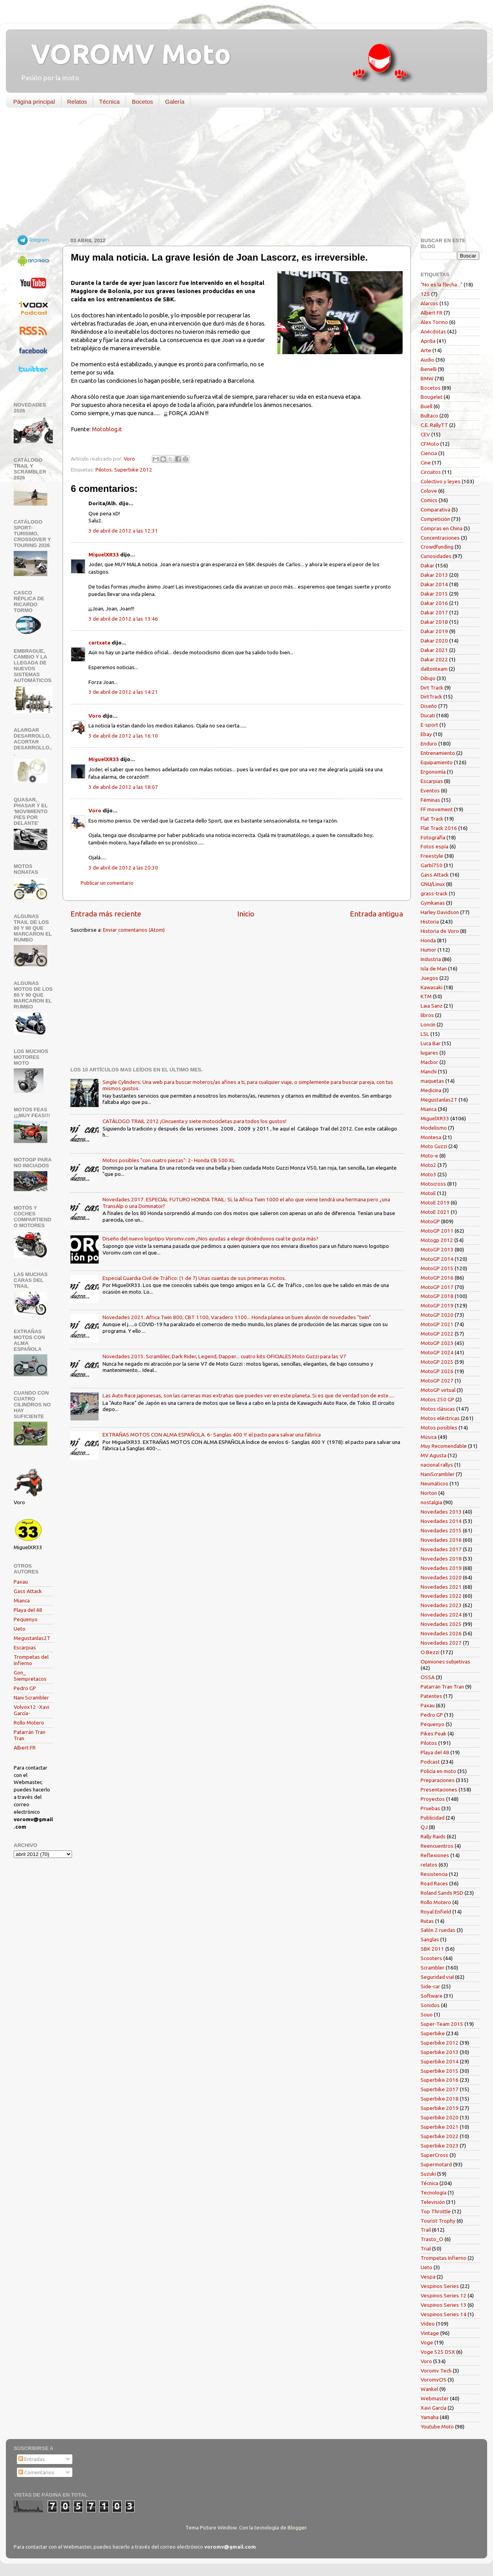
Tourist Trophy (438, 2221)
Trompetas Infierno (443, 2258)
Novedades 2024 (441, 1614)
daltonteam (434, 669)
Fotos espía (434, 846)
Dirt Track (432, 687)
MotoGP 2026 (437, 1371)
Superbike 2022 (440, 2136)
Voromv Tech (436, 2370)
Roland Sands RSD (442, 1893)
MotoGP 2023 (437, 1343)
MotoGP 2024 (437, 1352)
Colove (429, 491)
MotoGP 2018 (437, 1296)
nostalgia (431, 1502)
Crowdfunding (437, 547)
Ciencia (429, 453)
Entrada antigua (376, 913)
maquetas (432, 1081)
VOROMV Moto (124, 53)
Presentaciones (439, 1789)
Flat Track (432, 818)
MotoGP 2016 (437, 1277)
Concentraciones (440, 538)
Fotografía (433, 837)
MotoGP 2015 (437, 1268)
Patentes (431, 1696)
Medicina (431, 1090)
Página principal (34, 101)
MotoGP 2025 (437, 1362)
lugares (429, 1052)
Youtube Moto (437, 2426)
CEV (425, 434)
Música (429, 1437)
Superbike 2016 (440, 2080)
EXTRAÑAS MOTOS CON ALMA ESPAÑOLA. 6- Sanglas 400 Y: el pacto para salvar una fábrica (212, 1434)
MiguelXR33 (103, 554)
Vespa (428, 2277)
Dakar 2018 (434, 622)
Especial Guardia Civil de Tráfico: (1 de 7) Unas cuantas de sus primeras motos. (194, 1278)
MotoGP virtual (438, 1390)
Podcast (430, 1762)
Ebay (426, 734)
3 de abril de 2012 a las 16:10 (123, 736)
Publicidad (432, 1818)
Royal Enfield (436, 1911)
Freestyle (432, 856)
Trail (426, 2230)
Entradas (31, 2459)
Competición (435, 519)
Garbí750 (432, 865)
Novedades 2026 (441, 1633)
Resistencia (434, 1874)
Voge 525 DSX (438, 2352)
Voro (94, 716)
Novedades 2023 (441, 1605)
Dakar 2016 (434, 603)
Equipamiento (437, 762)
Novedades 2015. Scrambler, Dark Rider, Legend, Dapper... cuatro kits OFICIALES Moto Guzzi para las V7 (224, 1356)
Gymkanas (433, 903)
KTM (426, 996)
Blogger (297, 2527)
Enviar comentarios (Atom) (134, 930)
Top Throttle (436, 2211)
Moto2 (428, 1165)
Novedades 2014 (441, 1521)
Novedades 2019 (441, 1568)
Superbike (433, 2033)
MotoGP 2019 (437, 1305)
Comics (429, 500)
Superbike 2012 (133, 469)
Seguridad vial (437, 1977)
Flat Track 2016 (439, 828)
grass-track (434, 893)
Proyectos (433, 1799)
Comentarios (36, 2472)
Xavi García (433, 2408)
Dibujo (428, 678)
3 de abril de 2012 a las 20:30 (123, 867)
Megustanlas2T (32, 1638)
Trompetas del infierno (31, 1660)
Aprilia (428, 341)
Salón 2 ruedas (438, 1930)
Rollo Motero (29, 1722)
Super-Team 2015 (442, 2024)
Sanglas (430, 1939)
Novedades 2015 (441, 1530)
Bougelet (432, 397)
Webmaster (435, 2398)
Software (432, 1996)
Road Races (434, 1883)
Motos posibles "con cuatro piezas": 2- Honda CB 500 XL (169, 1160)
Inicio (245, 913)
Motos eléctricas (440, 1418)
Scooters (431, 1958)
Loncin (428, 1024)
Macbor (429, 1062)
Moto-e (429, 1155)
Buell (426, 406)
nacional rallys (437, 1465)
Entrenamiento (438, 753)
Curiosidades (436, 556)
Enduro (429, 743)
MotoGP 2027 (437, 1380)
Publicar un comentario (107, 883)
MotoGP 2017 (437, 1287)
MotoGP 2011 (437, 1231)
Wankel (429, 2389)
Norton (429, 1493)
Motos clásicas (438, 1409)
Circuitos (431, 472)
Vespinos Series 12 (443, 2295)
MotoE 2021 (435, 1212)
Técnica (109, 101)
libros (427, 1015)
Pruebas (430, 1808)
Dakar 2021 (434, 650)
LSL (425, 1034)
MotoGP (430, 1221)
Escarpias (25, 1647)
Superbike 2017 (440, 2089)
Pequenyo (26, 1619)
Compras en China (441, 528)
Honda (428, 940)
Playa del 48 (28, 1610)
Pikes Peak (433, 1733)
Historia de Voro (440, 931)
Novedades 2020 (441, 1577)
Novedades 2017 (441, 1549)
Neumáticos (434, 1483)
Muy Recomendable (444, 1446)
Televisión (433, 2202)
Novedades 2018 (441, 1558)
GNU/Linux (433, 884)
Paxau (21, 1582)
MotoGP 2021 (437, 1324)
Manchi (429, 1071)
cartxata (99, 642)
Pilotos (103, 469)
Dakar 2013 (434, 575)
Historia (430, 921)
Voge (427, 2342)
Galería (174, 101)
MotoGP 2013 (437, 1249)
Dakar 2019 (434, 631)
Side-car (430, 1986)
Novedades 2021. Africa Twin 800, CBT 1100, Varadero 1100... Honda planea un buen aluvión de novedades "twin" (237, 1317)
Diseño (429, 706)
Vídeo (428, 2323)
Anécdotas (433, 331)
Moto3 (428, 1174)
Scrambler (432, 1967)
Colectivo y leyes (441, 481)
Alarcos (429, 303)
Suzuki (428, 2174)
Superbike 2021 (440, 2127)
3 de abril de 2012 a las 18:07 (123, 787)
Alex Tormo (434, 322)
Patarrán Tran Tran (442, 1686)
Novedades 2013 (441, 1512)
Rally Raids (433, 1836)
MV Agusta (433, 1455)
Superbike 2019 (440, 2108)
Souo (427, 2014)
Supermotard (436, 2164)
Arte (426, 350)
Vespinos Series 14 (443, 2314)
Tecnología (433, 2192)
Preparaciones (438, 1780)
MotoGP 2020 (437, 1315)
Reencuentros (437, 1846)
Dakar (427, 565)
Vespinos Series (440, 2286)
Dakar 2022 (434, 659)
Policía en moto (438, 1771)
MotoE (428, 1193)
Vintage (430, 2333)
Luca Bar (431, 1043)
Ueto (19, 1629)
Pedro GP (25, 1688)
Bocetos (142, 101)
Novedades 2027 (441, 1643)
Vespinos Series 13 (443, 2305)
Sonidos (430, 2005)
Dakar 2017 (434, 612)
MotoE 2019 (435, 1202)
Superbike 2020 (440, 2117)
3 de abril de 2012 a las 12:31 (123, 530)
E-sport (429, 725)
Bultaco (429, 415)
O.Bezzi (430, 1652)
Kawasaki (432, 987)
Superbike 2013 (440, 2052)
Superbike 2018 (440, 2098)
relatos (429, 1864)
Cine (426, 462)
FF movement (437, 809)
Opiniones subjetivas (445, 1661)
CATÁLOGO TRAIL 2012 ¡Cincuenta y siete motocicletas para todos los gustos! (194, 1121)
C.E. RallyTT (434, 425)
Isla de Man (434, 968)
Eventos (430, 790)
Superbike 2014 (440, 2061)
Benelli (429, 369)
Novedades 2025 (441, 1624)
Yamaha (430, 2417)
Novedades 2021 (441, 1587)
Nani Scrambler (31, 1697)
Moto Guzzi (434, 1146)
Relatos (77, 101)
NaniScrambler (438, 1474)
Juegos (429, 978)
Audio (427, 359)
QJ (424, 1827)
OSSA (428, 1677)
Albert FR (25, 1747)
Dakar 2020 (434, 640)
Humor (428, 950)
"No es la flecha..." (441, 284)
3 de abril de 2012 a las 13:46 (123, 619)
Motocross (433, 1184)
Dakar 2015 (434, 593)
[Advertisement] (240, 174)
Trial (426, 2248)
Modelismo (434, 1128)
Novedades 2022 (441, 1596)
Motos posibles (439, 1427)
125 (425, 294)
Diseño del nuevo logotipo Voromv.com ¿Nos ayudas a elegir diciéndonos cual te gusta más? (210, 1238)
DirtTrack (431, 696)
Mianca (22, 1600)
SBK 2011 (432, 1949)
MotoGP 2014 (437, 1259)
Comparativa (435, 509)
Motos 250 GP (437, 1399)
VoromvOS (433, 2379)
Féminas (430, 800)
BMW (427, 378)
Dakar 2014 (434, 584)
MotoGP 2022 (437, 1333)
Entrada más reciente (105, 913)
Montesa (431, 1137)
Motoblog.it (107, 429)
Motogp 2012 (437, 1240)
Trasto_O (432, 2239)
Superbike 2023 (440, 2145)
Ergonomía (433, 772)
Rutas (427, 1921)
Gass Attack (28, 1591)
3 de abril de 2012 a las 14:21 (123, 692)
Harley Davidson (440, 912)
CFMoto (430, 444)
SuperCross (434, 2155)
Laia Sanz (432, 1006)
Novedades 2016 (441, 1540)
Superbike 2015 (440, 2071)
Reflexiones (435, 1855)
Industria (431, 959)
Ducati (428, 715)
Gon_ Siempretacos (30, 1675)
